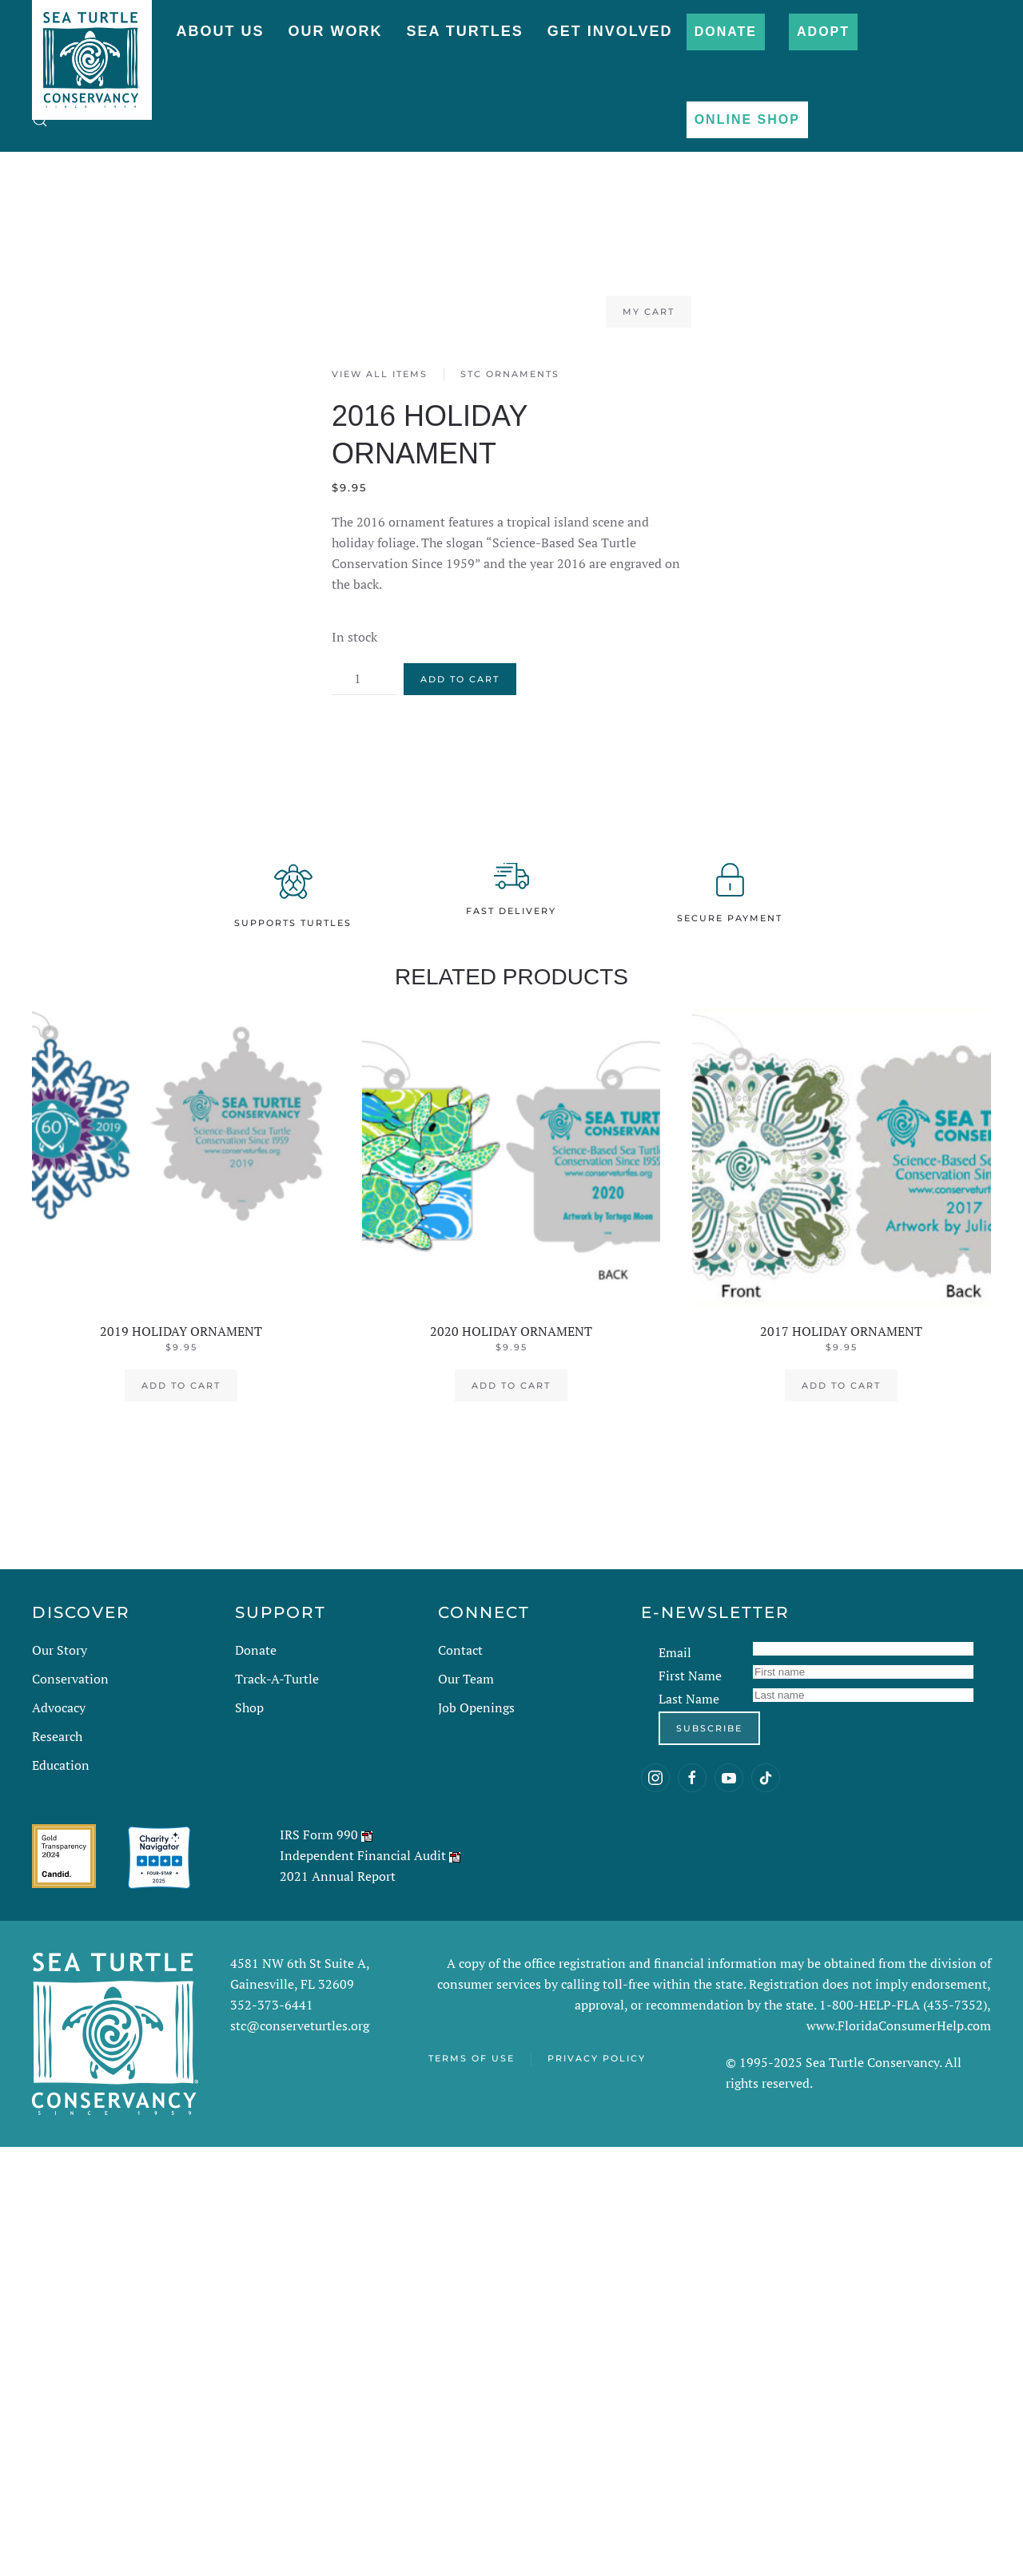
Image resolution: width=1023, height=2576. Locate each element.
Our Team (466, 1679)
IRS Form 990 (319, 1834)
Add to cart (460, 679)
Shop (249, 1707)
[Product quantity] (364, 679)
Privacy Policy (596, 2058)
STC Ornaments (509, 374)
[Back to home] (92, 52)
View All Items (380, 374)
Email (675, 1652)
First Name (690, 1675)
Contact (460, 1650)
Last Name (689, 1698)
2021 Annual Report (338, 1876)
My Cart (649, 311)
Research (57, 1736)
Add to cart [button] (181, 1385)
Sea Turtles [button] (464, 31)
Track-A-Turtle (277, 1679)
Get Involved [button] (610, 31)
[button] (40, 120)
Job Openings (476, 1707)
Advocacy (59, 1707)
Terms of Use (471, 2058)
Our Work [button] (335, 31)
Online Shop (747, 119)
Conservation (70, 1679)
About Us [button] (220, 31)
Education (61, 1765)
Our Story (59, 1650)
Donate (726, 31)
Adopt (823, 31)
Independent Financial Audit (363, 1855)
